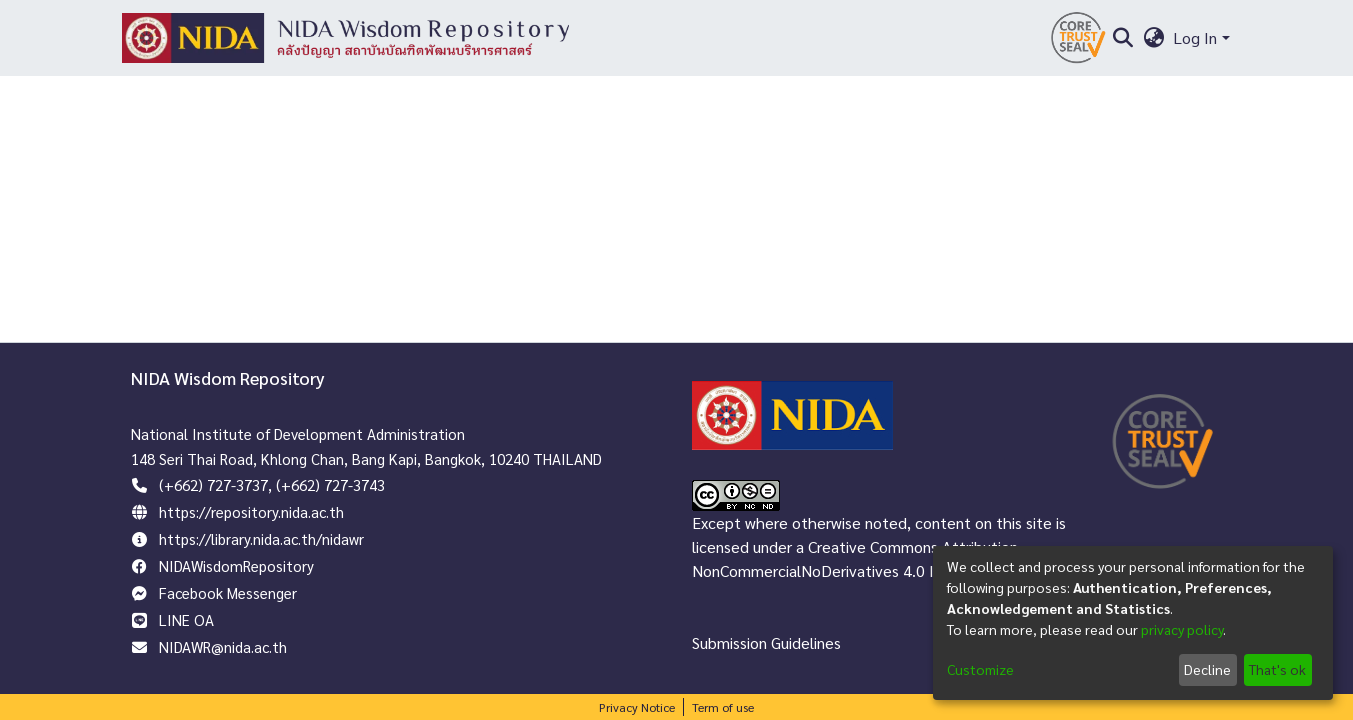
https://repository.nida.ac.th (251, 511)
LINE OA (186, 619)
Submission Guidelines (766, 642)
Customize (980, 669)
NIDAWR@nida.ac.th (223, 646)
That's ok (1277, 669)
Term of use (723, 707)
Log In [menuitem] (1195, 37)
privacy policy (1182, 629)
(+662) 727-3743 (330, 484)
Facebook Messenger (228, 592)
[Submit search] (1123, 38)
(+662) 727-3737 (213, 484)
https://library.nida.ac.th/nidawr (261, 538)
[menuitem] (1153, 38)
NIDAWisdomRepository (236, 565)
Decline (1207, 669)
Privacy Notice (637, 707)
